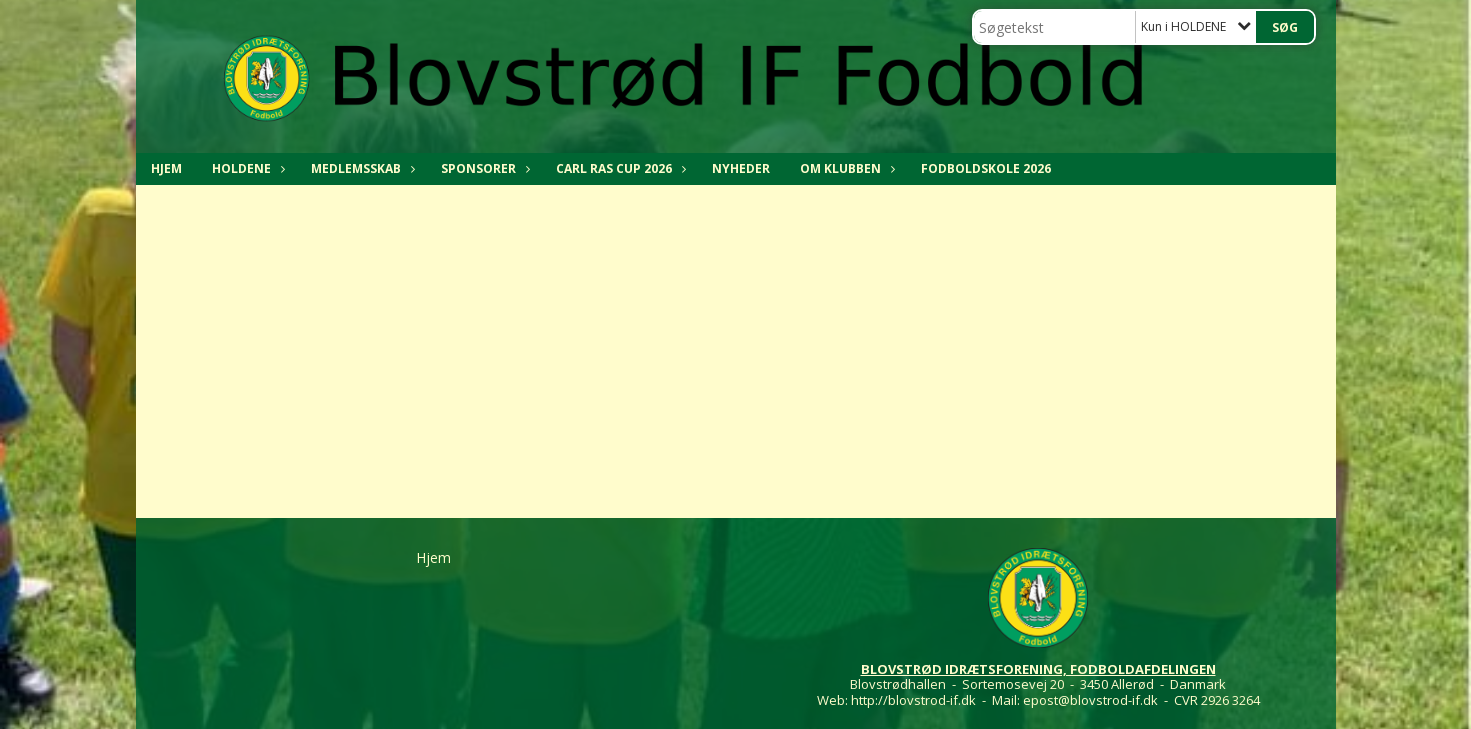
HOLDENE (246, 168)
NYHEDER (741, 168)
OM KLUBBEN (845, 168)
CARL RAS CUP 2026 (619, 168)
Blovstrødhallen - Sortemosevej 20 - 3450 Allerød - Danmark (1038, 684)
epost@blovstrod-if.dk (1090, 700)
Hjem (166, 168)
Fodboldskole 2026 (986, 168)
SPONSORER (483, 168)
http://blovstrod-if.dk (913, 700)
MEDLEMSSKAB (361, 168)
